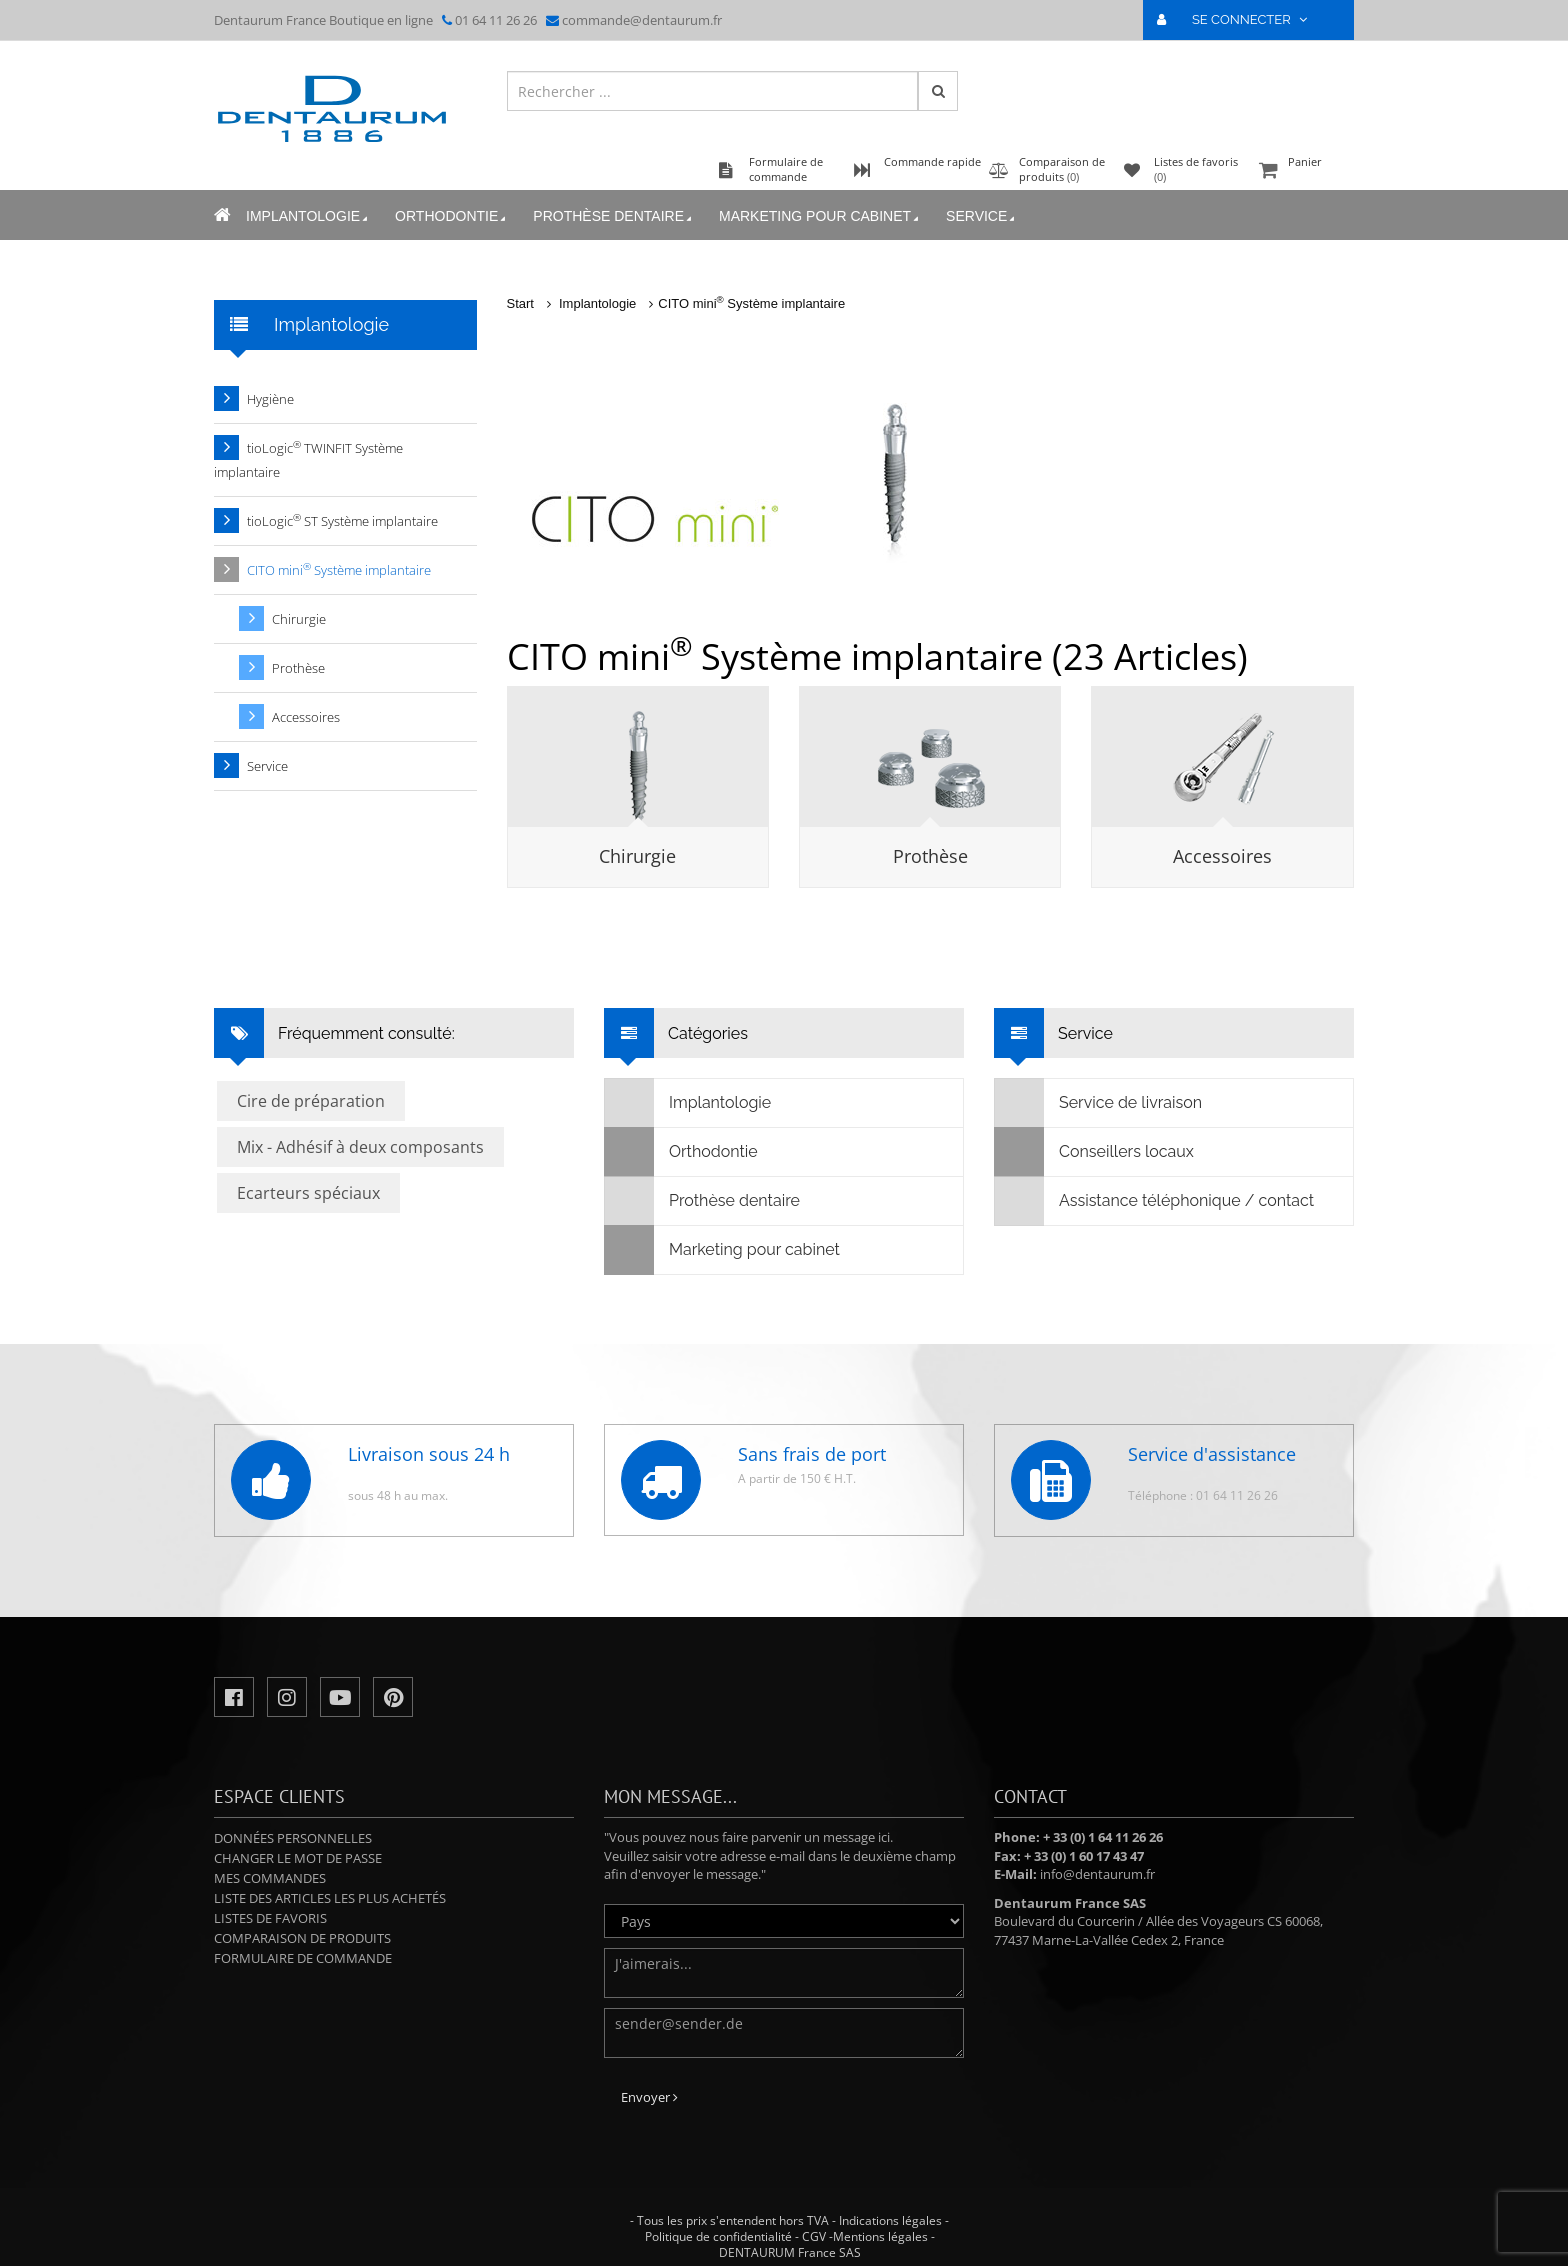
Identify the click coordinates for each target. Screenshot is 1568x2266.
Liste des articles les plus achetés (330, 1898)
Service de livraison (1098, 1103)
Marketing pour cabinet (820, 216)
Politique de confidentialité (718, 2236)
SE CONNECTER (1240, 19)
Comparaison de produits (302, 1938)
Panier (1304, 171)
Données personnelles (293, 1838)
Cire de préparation (311, 1101)
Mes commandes (270, 1878)
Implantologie (308, 216)
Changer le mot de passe (298, 1858)
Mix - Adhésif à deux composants (360, 1147)
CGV (814, 2236)
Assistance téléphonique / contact (1154, 1201)
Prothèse (930, 856)
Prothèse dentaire (614, 216)
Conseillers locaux (1094, 1152)
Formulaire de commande (303, 1958)
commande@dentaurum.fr (642, 20)
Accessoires (1222, 856)
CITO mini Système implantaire (751, 303)
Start (520, 303)
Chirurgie (637, 856)
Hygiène (270, 399)
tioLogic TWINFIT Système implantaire (308, 459)
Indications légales (890, 2220)
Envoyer (649, 2097)
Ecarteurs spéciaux (308, 1193)
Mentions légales (880, 2236)
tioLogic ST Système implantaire (342, 520)
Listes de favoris (270, 1918)
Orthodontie (452, 216)
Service (982, 216)
